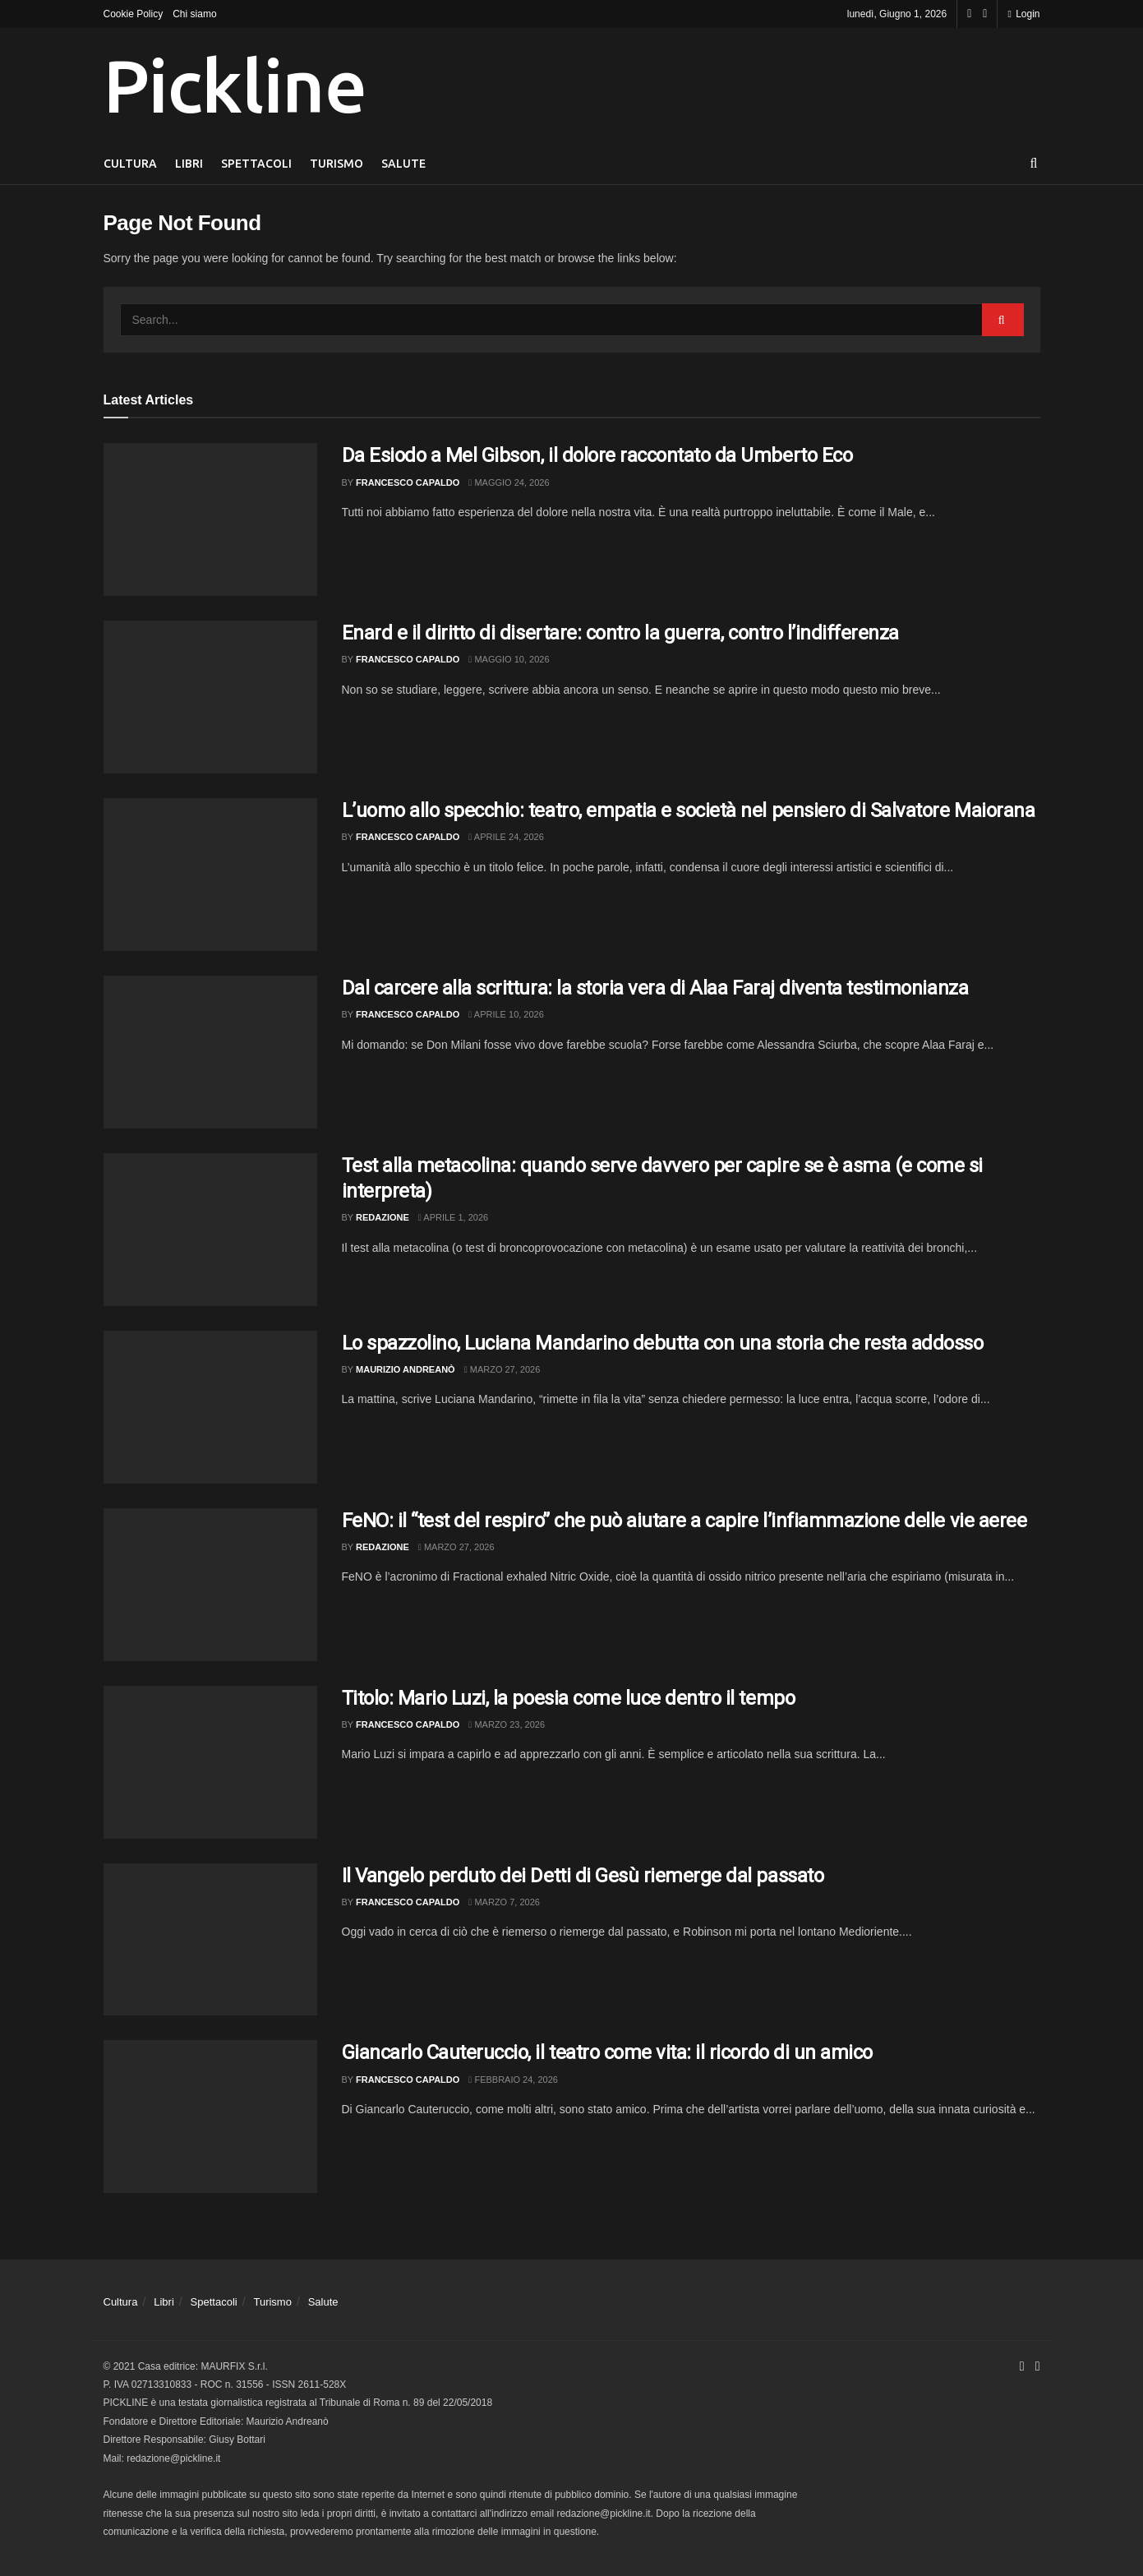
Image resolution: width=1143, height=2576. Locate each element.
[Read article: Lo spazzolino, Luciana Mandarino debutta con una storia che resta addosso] (210, 1407)
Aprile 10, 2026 (505, 1014)
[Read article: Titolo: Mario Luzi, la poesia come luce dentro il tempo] (210, 1762)
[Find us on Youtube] (985, 14)
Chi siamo (194, 14)
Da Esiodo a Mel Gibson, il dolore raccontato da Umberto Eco (597, 455)
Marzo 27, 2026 (502, 1369)
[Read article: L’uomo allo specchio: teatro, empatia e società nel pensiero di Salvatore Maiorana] (210, 874)
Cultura (130, 163)
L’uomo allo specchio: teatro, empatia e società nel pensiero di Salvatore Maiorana (688, 810)
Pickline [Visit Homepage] (235, 85)
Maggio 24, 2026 (508, 482)
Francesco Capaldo (407, 482)
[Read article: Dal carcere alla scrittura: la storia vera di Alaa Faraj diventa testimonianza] (210, 1052)
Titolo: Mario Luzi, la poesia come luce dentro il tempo (568, 1698)
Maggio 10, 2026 (508, 659)
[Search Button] (1034, 163)
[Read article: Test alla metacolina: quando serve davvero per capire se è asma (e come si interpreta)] (210, 1229)
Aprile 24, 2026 (505, 837)
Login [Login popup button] (1023, 14)
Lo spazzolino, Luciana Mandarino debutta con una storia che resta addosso (663, 1343)
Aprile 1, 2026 (453, 1217)
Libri (189, 163)
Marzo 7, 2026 (504, 1902)
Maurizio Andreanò (405, 1369)
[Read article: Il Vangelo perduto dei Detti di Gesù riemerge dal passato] (210, 1939)
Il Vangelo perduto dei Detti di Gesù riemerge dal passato (583, 1875)
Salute (403, 163)
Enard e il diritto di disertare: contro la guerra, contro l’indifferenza (620, 632)
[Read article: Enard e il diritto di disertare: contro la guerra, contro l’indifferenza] (210, 697)
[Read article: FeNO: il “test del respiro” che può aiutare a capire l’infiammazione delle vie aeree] (210, 1584)
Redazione (382, 1217)
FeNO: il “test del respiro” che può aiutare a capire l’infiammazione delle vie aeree (684, 1520)
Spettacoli (256, 163)
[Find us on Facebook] (969, 14)
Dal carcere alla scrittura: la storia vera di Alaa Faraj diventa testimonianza (655, 987)
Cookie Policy (134, 14)
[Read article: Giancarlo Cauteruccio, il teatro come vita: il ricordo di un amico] (210, 2116)
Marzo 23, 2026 (506, 1724)
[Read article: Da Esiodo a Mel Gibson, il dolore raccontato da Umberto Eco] (210, 519)
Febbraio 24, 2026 (513, 2079)
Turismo (336, 163)
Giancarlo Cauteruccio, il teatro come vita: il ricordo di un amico (607, 2052)
